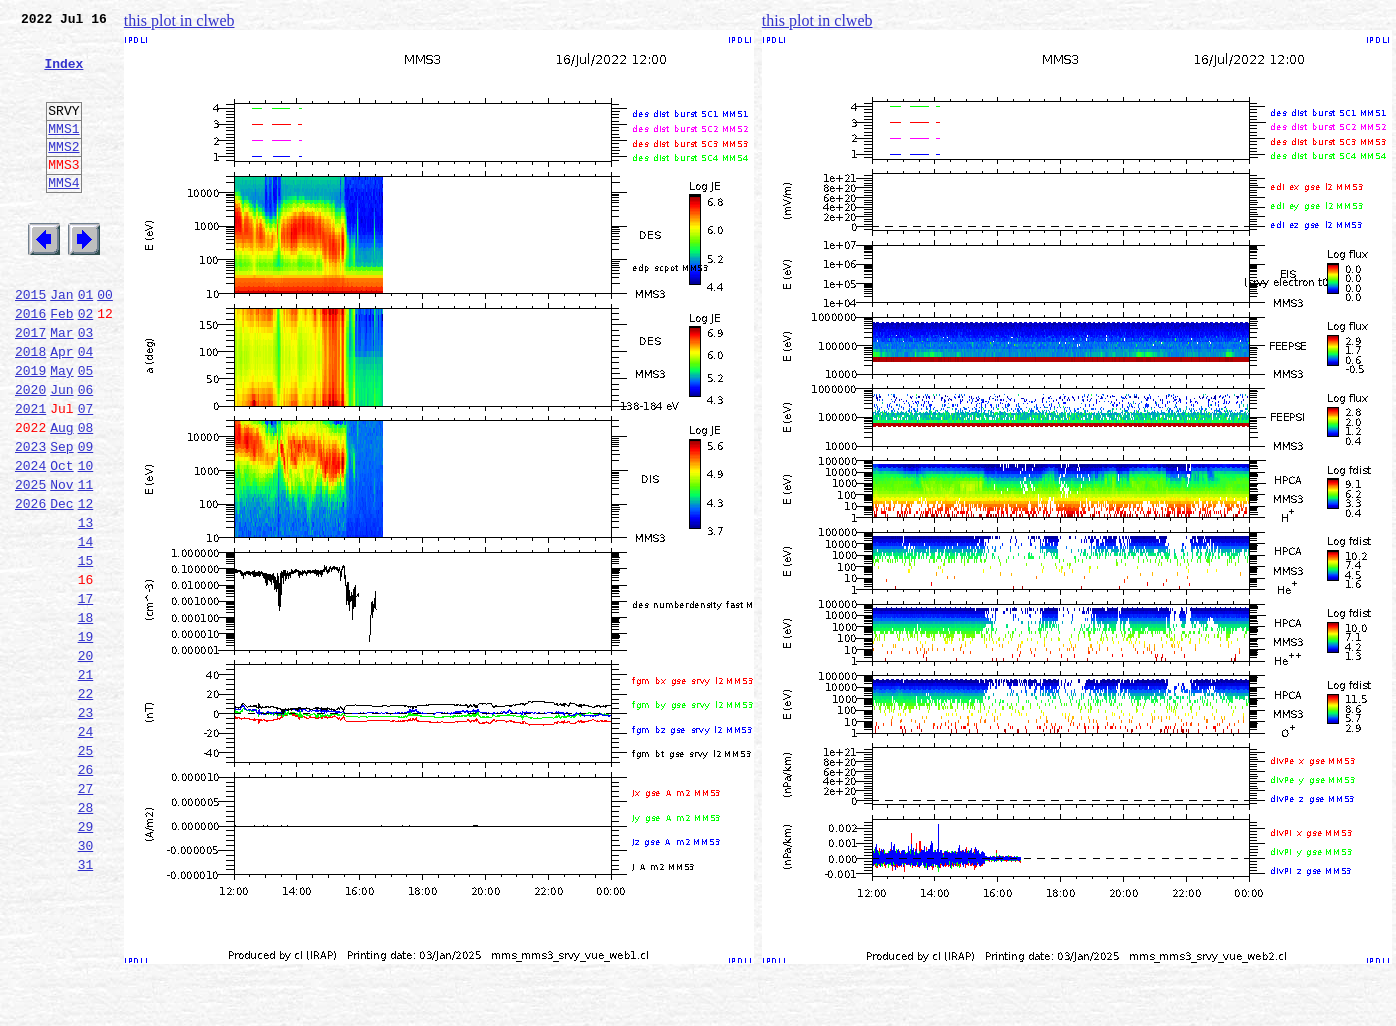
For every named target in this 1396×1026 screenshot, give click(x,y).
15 (86, 650)
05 (86, 430)
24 (86, 848)
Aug (61, 496)
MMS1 (63, 152)
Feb (61, 364)
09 (86, 518)
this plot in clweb (179, 20)
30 (86, 980)
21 (86, 782)
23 (86, 826)
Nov (61, 562)
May (61, 430)
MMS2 (63, 173)
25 (86, 870)
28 (86, 936)
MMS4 (63, 215)
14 (86, 628)
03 (86, 386)
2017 (30, 386)
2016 (30, 364)
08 (86, 496)
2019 (30, 430)
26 (86, 892)
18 (86, 716)
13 (86, 606)
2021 (30, 474)
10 (86, 540)
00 (105, 342)
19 (86, 738)
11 (86, 562)
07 (86, 474)
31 (86, 1002)
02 (86, 364)
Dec (61, 584)
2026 (30, 584)
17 (86, 694)
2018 (30, 408)
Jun (61, 452)
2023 (30, 518)
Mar (61, 386)
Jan (61, 342)
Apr (61, 408)
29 (86, 958)
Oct (61, 540)
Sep (61, 518)
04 (86, 408)
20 (86, 760)
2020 (30, 452)
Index (63, 75)
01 (86, 342)
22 (86, 804)
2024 (30, 540)
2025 (30, 562)
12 (86, 584)
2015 (30, 342)
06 (86, 452)
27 (86, 914)
